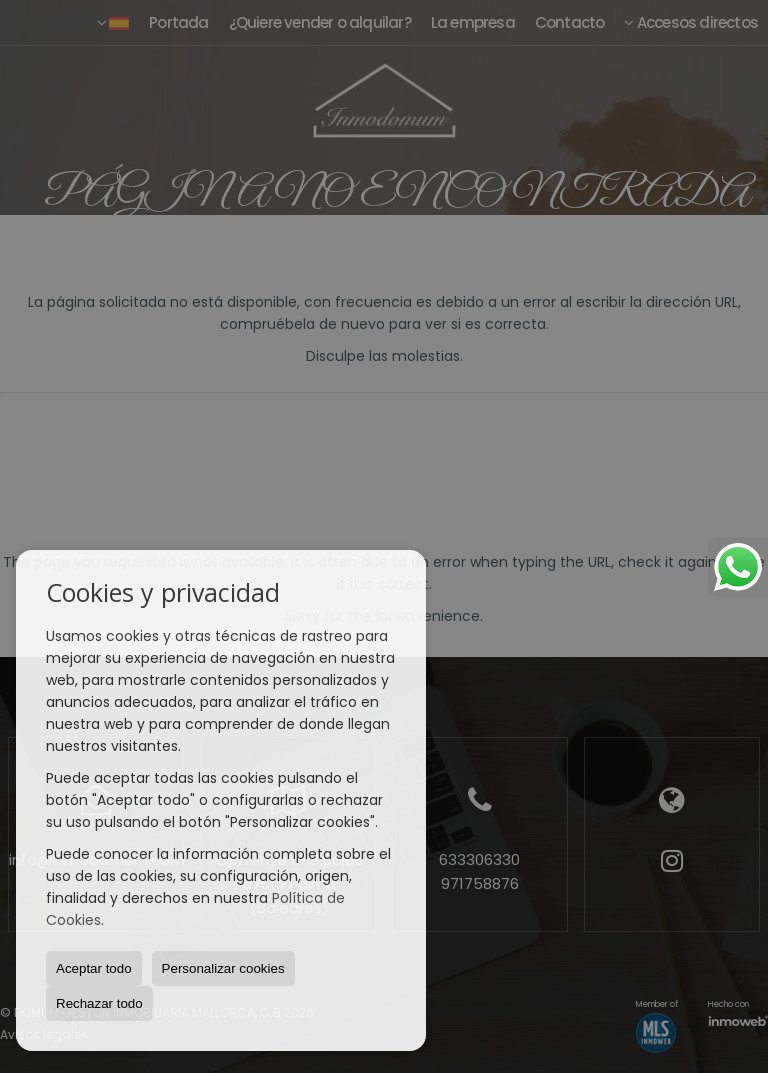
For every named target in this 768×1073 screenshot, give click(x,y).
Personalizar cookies (223, 968)
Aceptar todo (94, 968)
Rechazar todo (99, 1003)
